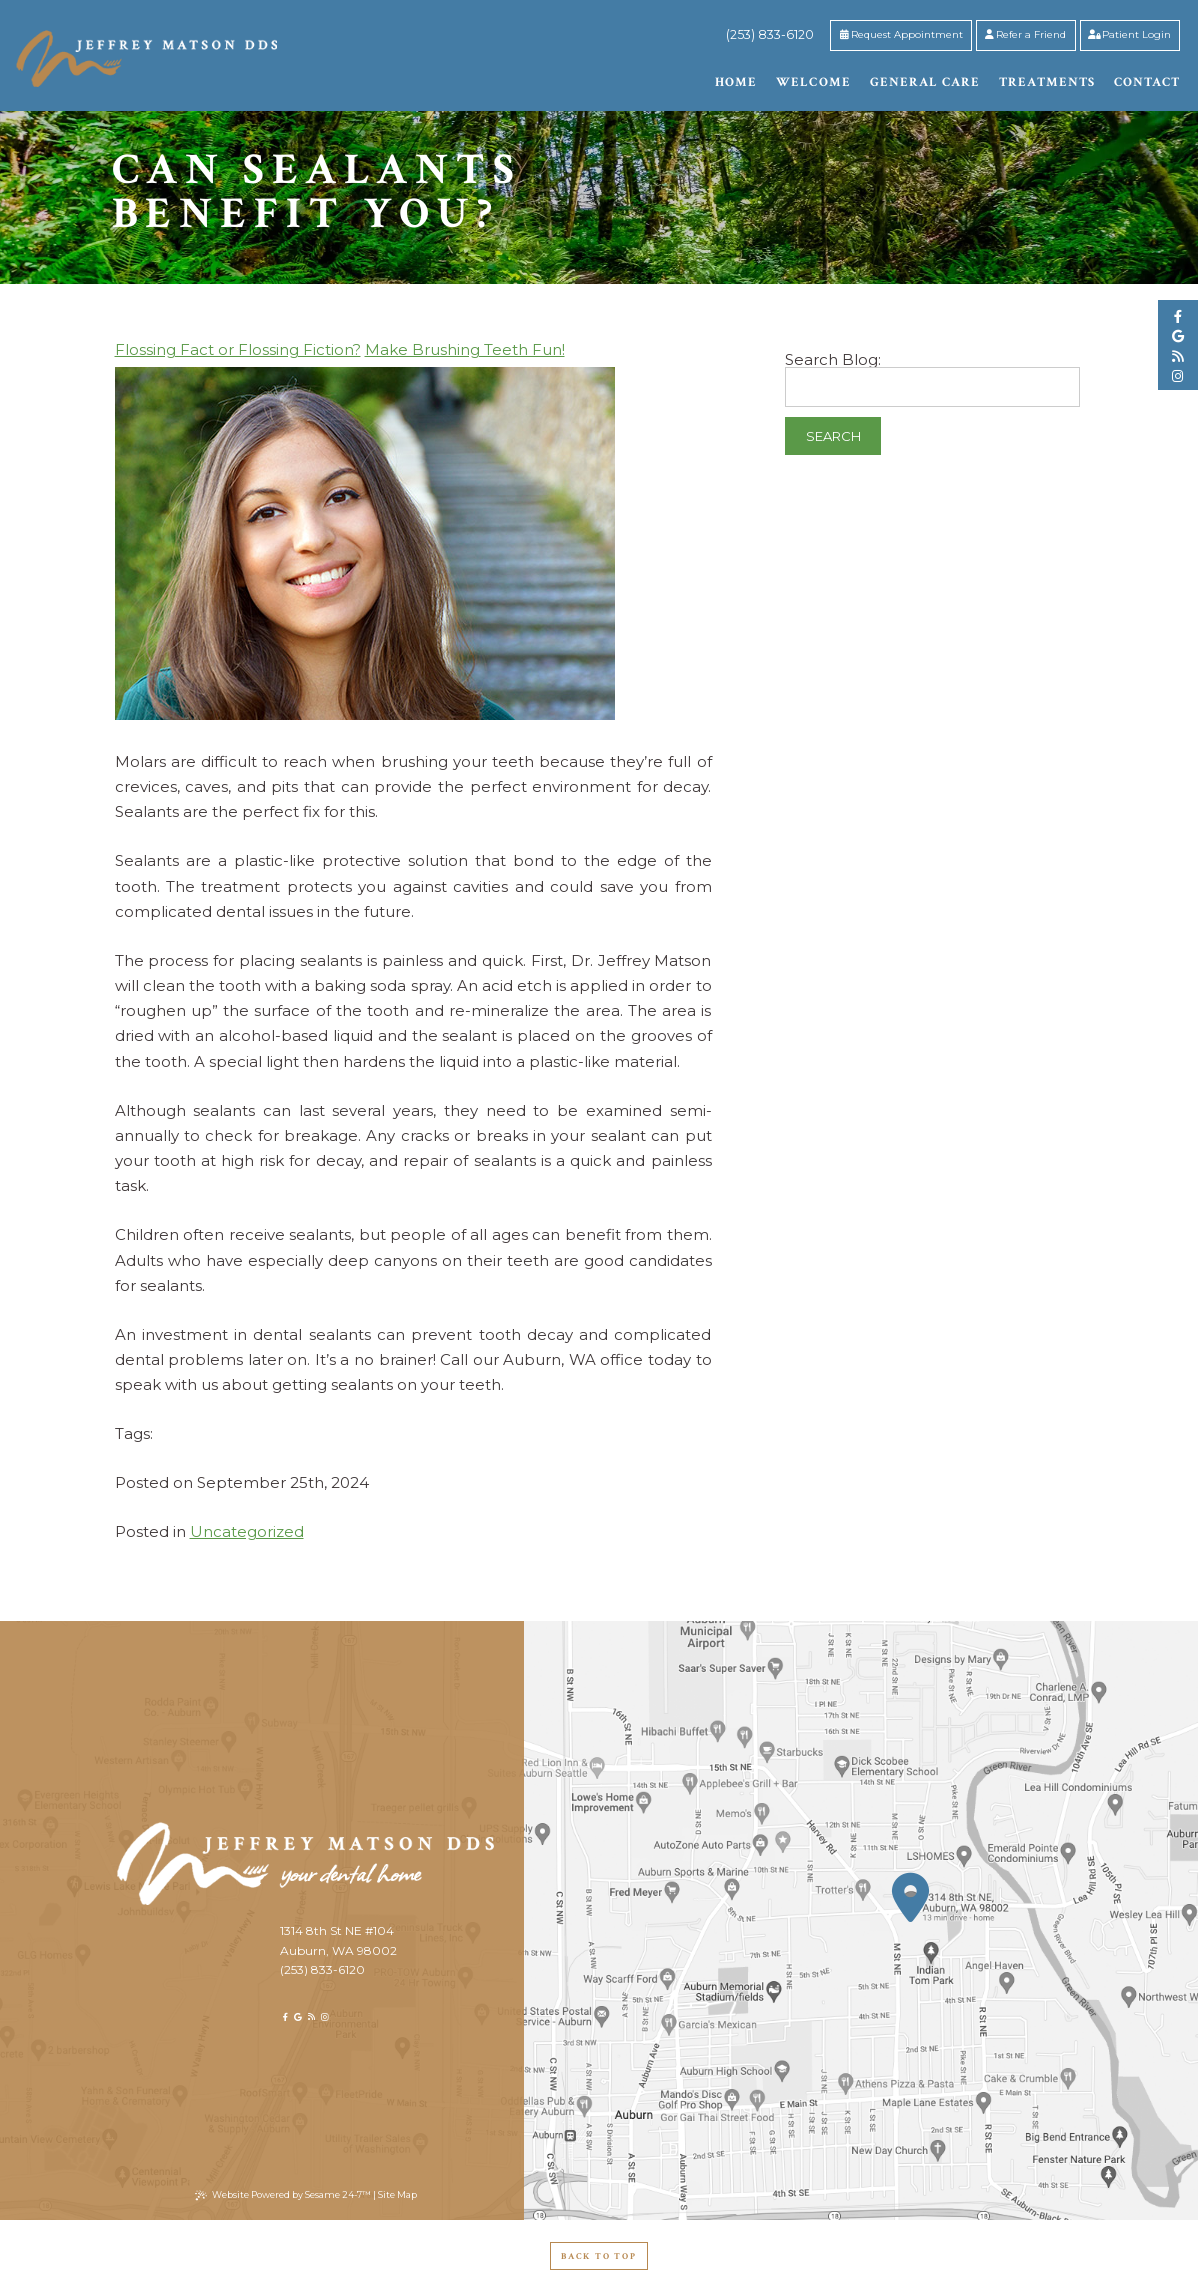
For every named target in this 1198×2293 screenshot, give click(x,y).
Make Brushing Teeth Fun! (465, 349)
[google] (1178, 336)
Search (833, 436)
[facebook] (1178, 316)
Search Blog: (833, 359)
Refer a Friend (1025, 34)
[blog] (1178, 356)
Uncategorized (247, 1531)
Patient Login (1129, 34)
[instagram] (1178, 376)
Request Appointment (901, 34)
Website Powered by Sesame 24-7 (283, 2195)
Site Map (397, 2194)
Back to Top (599, 2256)
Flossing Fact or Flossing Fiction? (238, 349)
